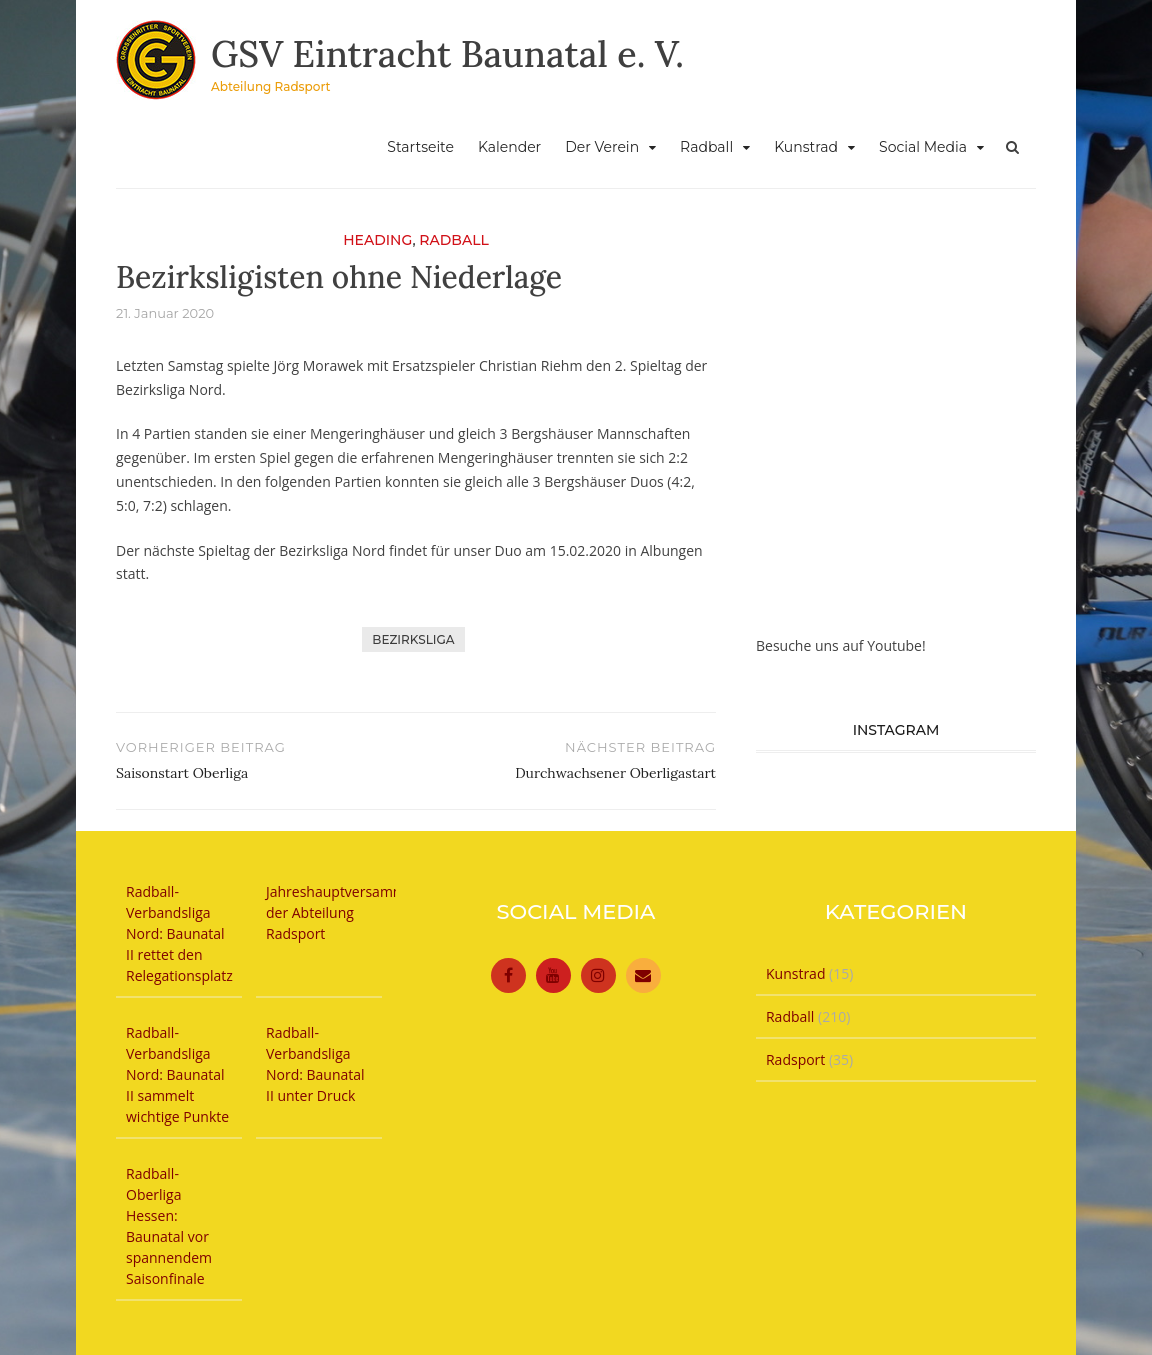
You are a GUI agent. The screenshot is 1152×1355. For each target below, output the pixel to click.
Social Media (923, 147)
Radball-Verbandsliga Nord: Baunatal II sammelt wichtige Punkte (177, 1074)
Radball (706, 147)
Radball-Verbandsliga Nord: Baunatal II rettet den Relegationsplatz (179, 933)
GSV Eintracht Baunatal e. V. (447, 54)
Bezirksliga (413, 639)
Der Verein (602, 147)
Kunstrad (806, 147)
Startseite (420, 147)
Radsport (795, 1059)
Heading (377, 240)
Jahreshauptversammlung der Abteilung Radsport (350, 912)
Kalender (509, 147)
